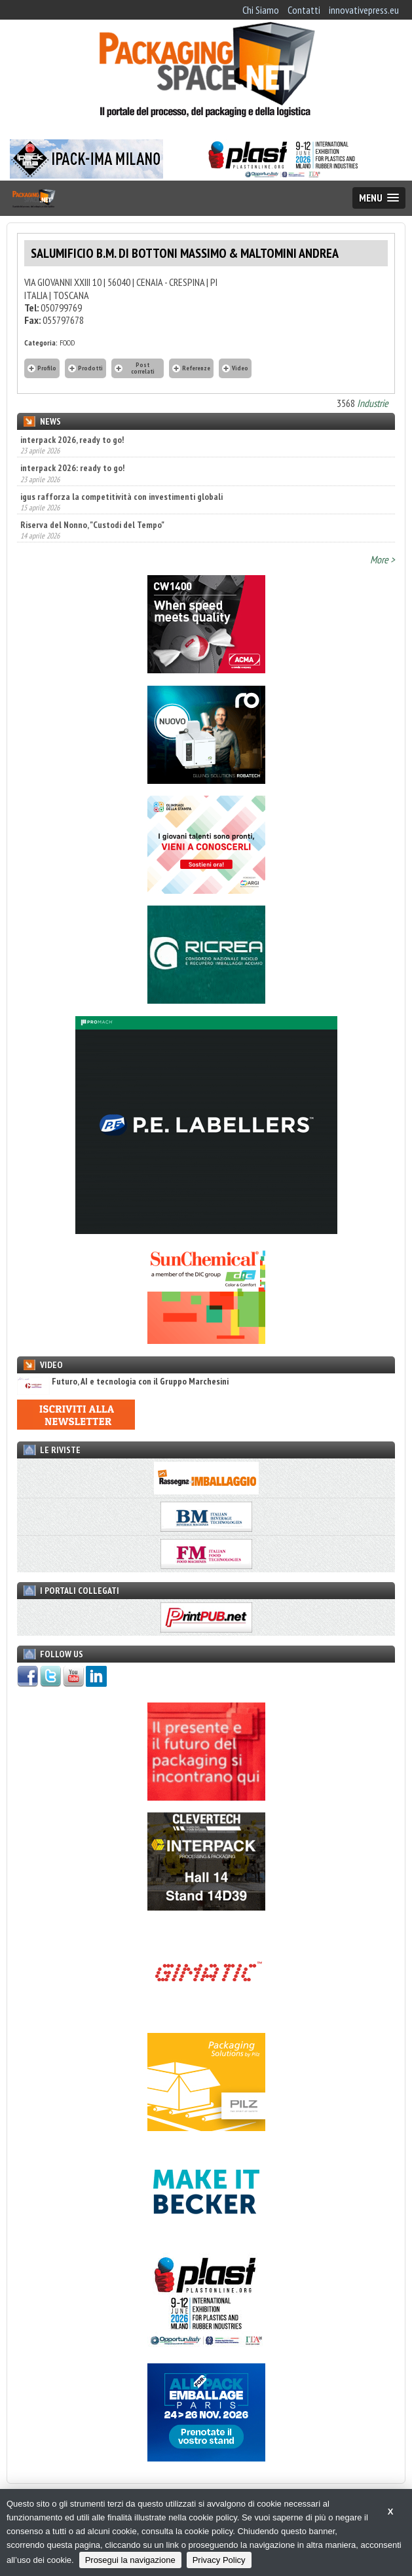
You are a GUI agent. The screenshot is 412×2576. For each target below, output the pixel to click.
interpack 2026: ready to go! (72, 468)
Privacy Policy (219, 2560)
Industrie (372, 403)
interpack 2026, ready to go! (72, 439)
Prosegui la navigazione (130, 2560)
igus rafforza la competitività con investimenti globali (121, 496)
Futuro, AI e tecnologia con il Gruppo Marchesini (123, 1381)
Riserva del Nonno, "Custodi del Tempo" (92, 525)
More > (382, 559)
